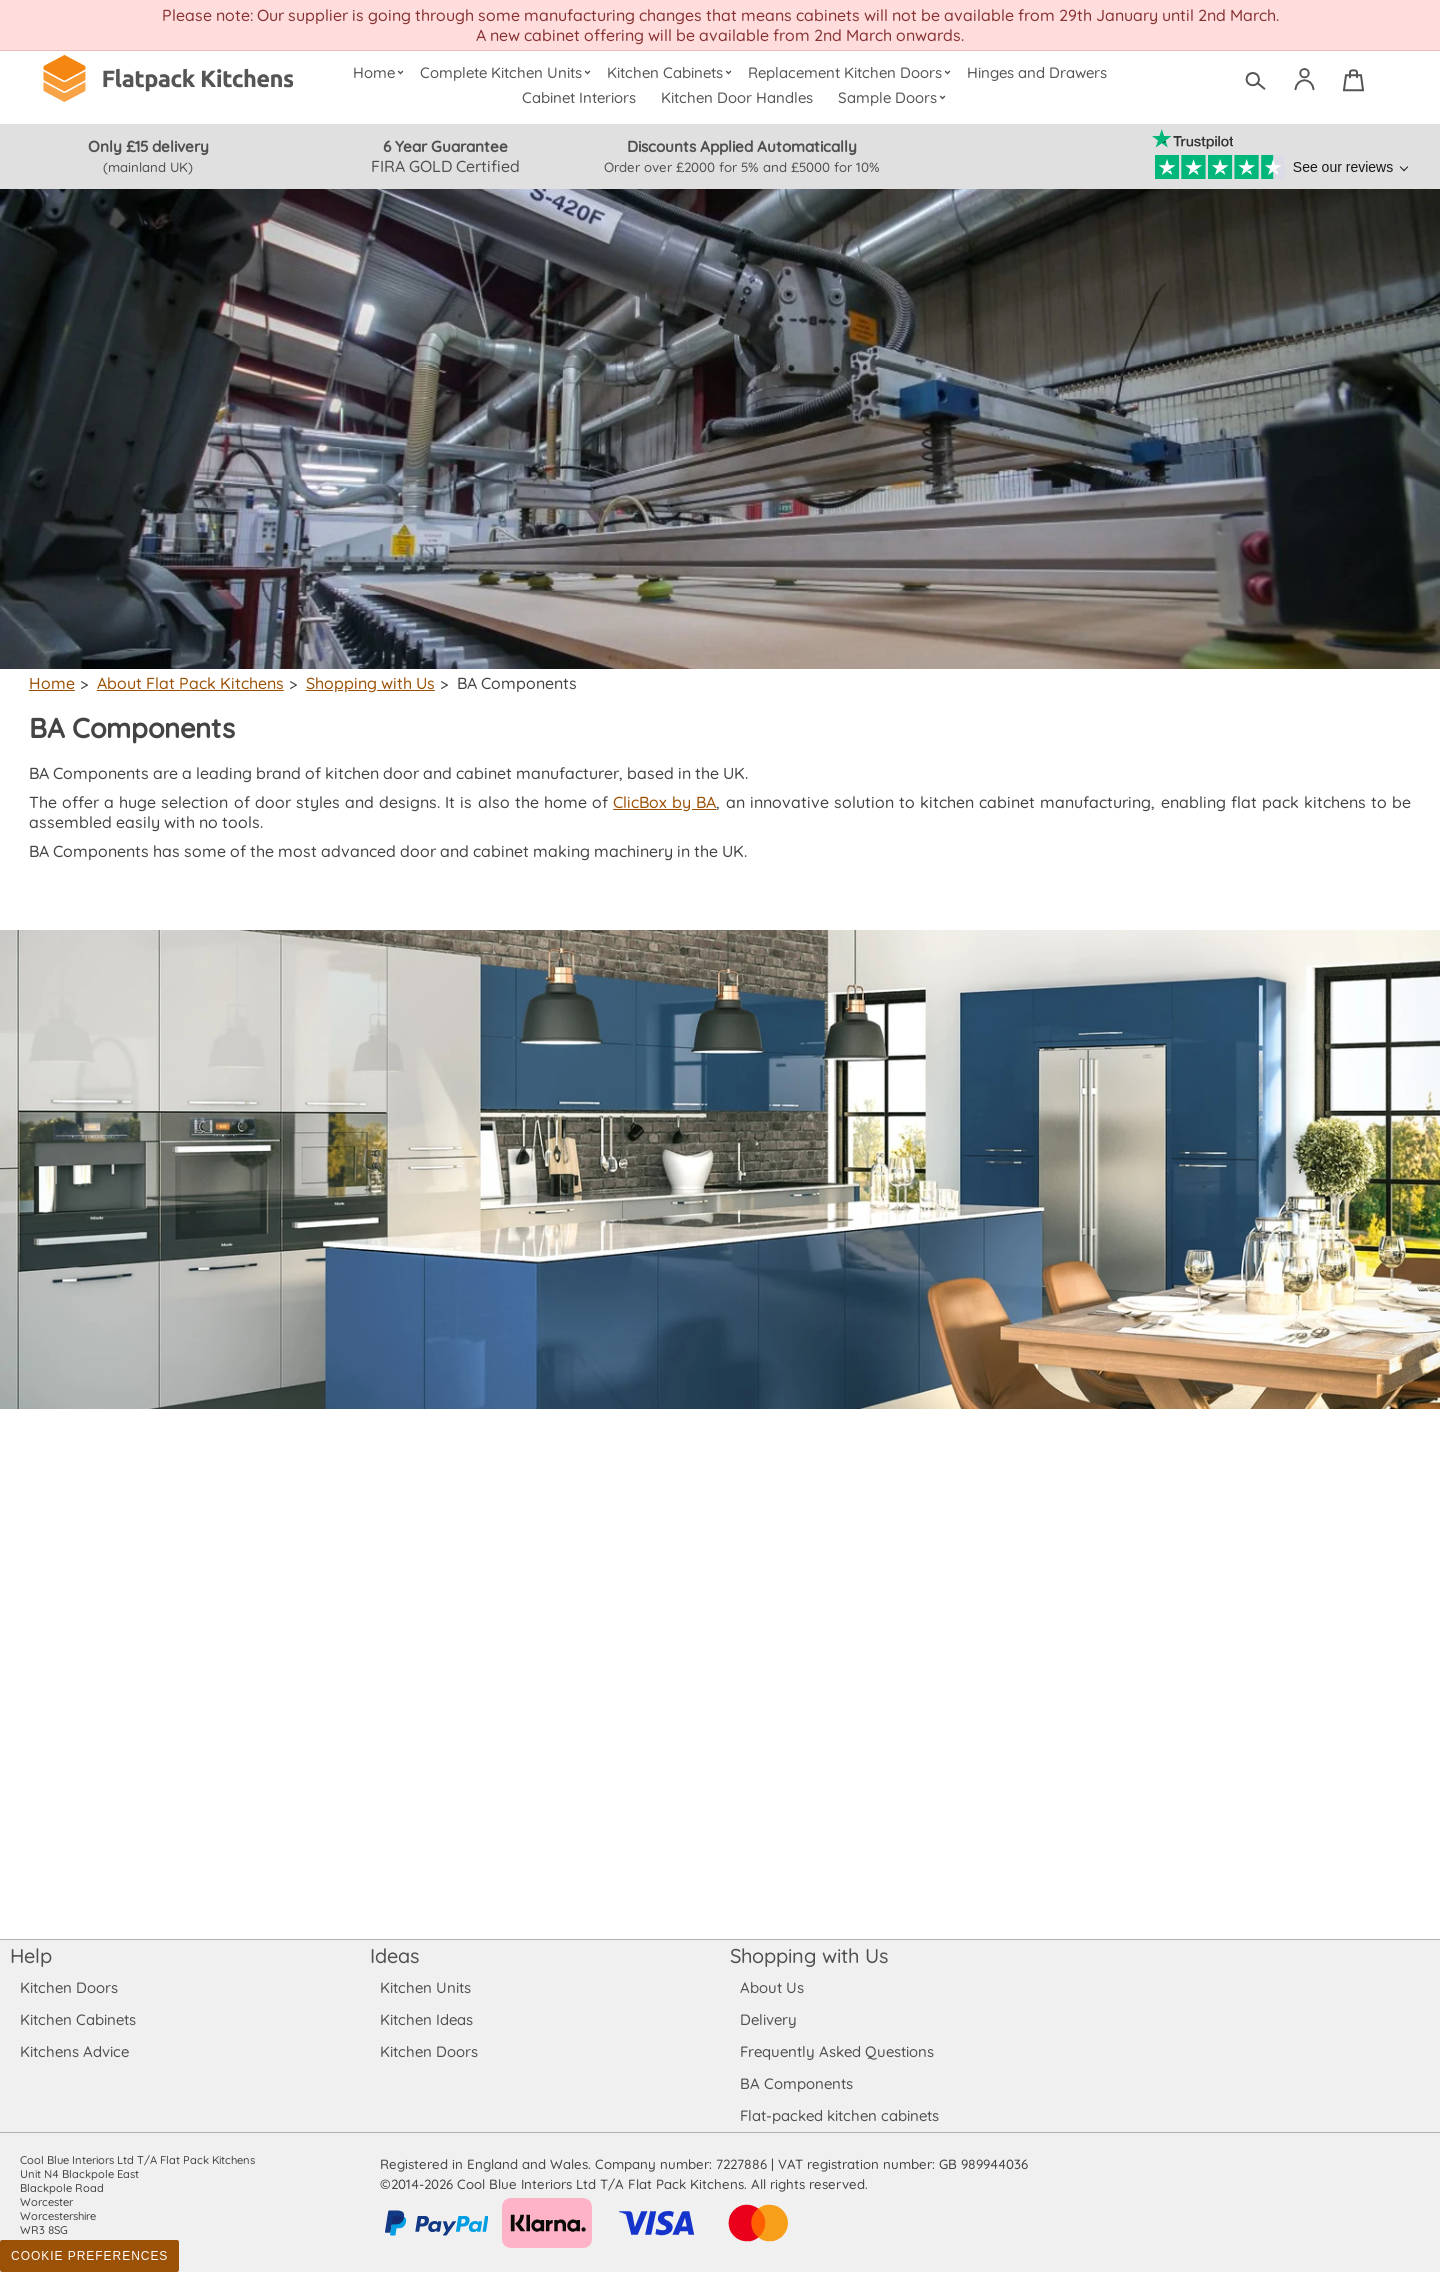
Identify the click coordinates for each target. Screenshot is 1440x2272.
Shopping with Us (365, 683)
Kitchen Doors (69, 1987)
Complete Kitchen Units (507, 72)
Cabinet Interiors (580, 97)
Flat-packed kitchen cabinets (840, 2115)
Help (31, 1955)
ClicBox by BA (668, 802)
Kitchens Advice (74, 2051)
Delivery (768, 2019)
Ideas (395, 1955)
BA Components (796, 2083)
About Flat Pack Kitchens (188, 683)
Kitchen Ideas (426, 2019)
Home (380, 72)
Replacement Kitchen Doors (852, 72)
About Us (771, 1987)
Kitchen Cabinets (672, 72)
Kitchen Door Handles (737, 97)
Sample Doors (894, 97)
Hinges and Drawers (1037, 72)
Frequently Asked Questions (836, 2051)
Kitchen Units (425, 1987)
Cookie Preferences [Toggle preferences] (89, 2256)
